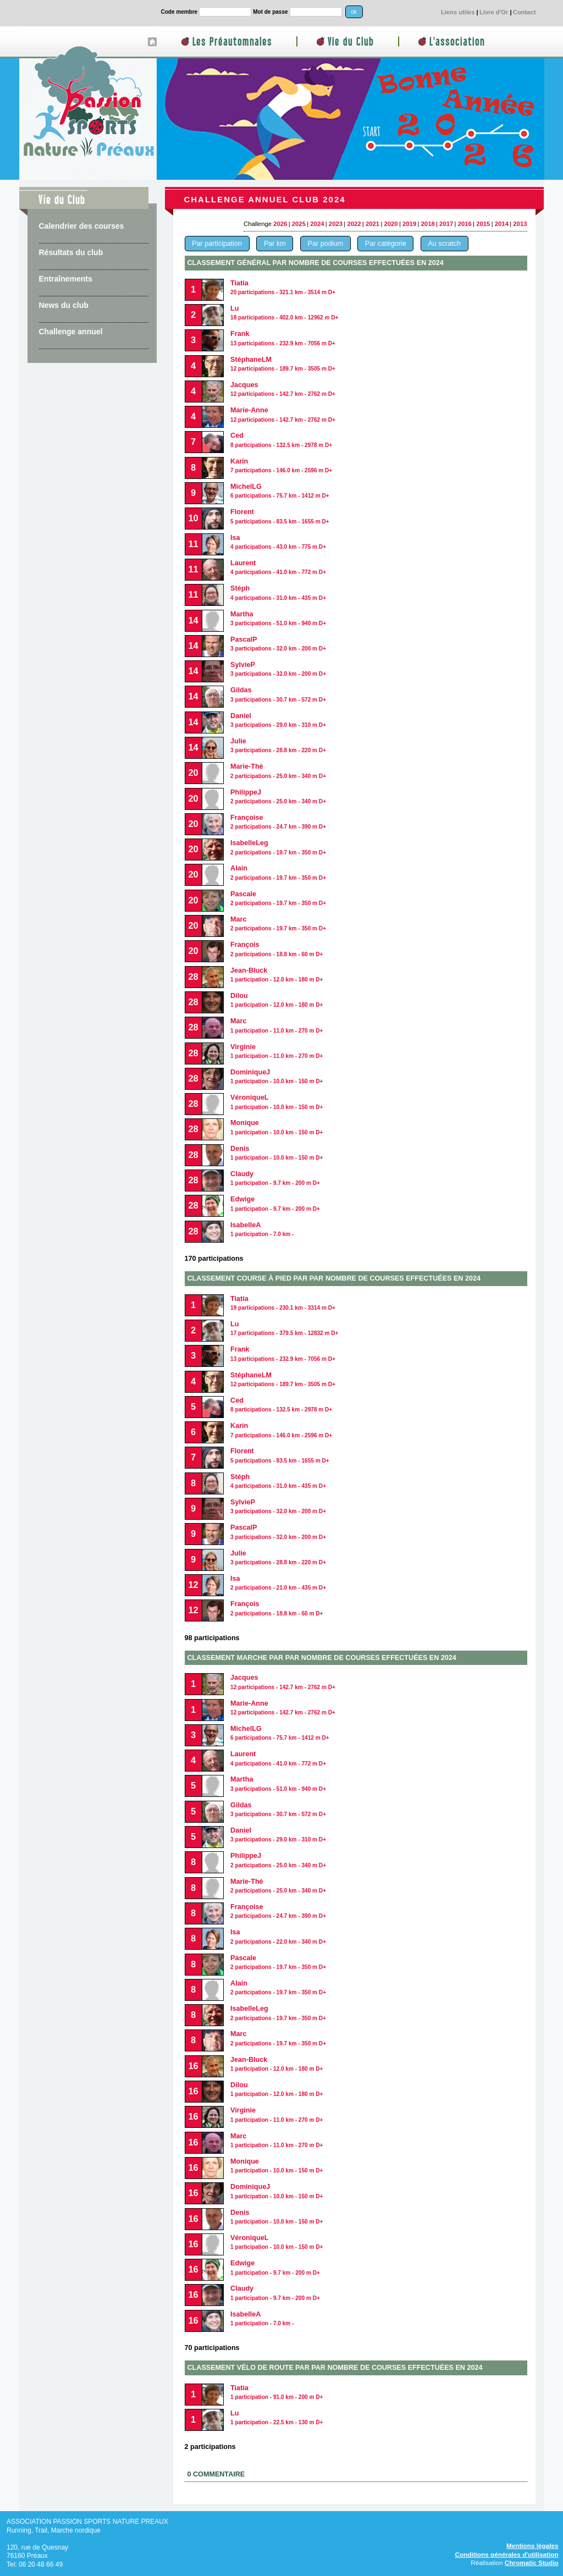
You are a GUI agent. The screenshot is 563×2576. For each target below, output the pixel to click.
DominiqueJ (276, 1076)
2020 (391, 223)
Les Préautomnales (232, 42)
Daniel (278, 1835)
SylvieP (278, 669)
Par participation (217, 243)
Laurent (278, 567)
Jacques (282, 389)
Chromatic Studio (532, 2562)
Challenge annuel (71, 331)
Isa (278, 1583)
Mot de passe (270, 12)
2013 (520, 223)
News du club (64, 305)
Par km (275, 243)
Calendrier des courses (81, 226)
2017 (446, 223)
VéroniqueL (276, 2242)
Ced (281, 1405)
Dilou (276, 1000)
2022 (354, 223)
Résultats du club (71, 252)
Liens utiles (458, 12)
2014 (502, 223)
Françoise (278, 822)
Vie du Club (351, 42)
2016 (465, 223)
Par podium (325, 243)
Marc (278, 923)
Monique (276, 2166)
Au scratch (444, 243)
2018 (428, 223)
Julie (278, 745)
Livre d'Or (493, 12)
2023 (336, 223)
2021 (372, 223)
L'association (457, 42)
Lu (284, 313)
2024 (317, 223)
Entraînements (65, 278)
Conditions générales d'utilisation (506, 2554)
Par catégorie (385, 243)
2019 (409, 223)
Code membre (179, 12)
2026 (280, 223)
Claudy (275, 1178)
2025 (299, 223)
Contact (524, 12)
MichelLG (279, 491)
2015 (483, 223)
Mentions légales (532, 2545)
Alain (278, 1987)
